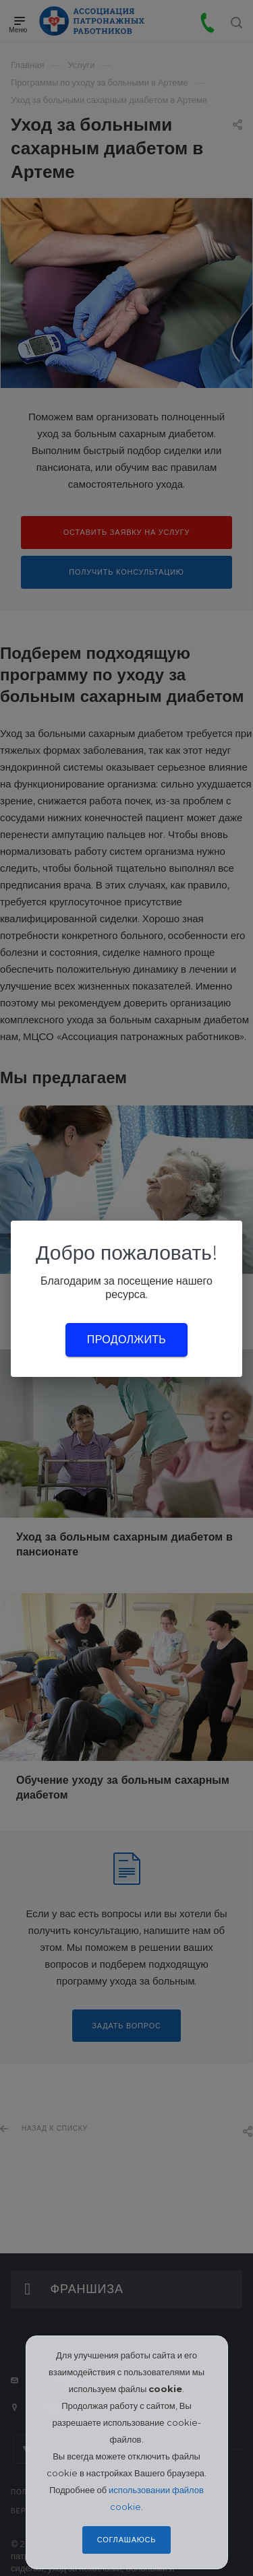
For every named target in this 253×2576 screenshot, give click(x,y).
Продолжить (126, 1339)
